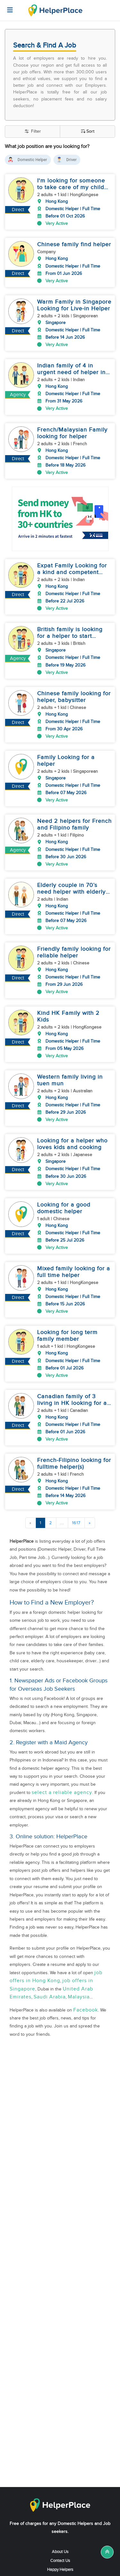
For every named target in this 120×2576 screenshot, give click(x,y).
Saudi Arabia (50, 1961)
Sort (87, 131)
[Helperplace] (7, 7)
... (62, 1486)
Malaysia (79, 1961)
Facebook (85, 1973)
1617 (76, 1486)
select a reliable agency (62, 1756)
